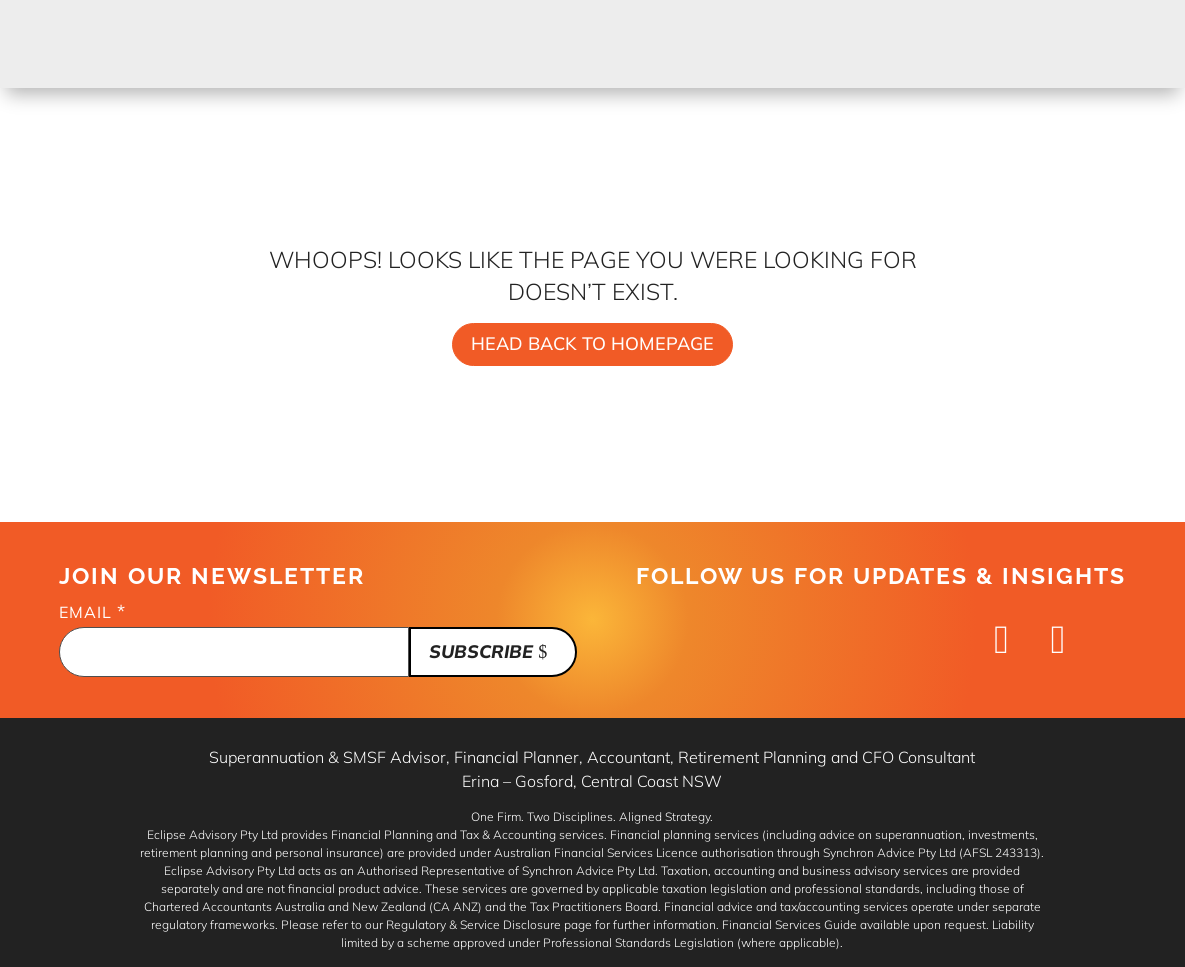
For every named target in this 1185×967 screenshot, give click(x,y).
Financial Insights (736, 43)
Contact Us (962, 43)
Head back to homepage (592, 343)
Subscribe (481, 651)
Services (507, 30)
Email (92, 612)
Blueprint (619, 30)
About (868, 30)
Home (417, 30)
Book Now (1073, 43)
